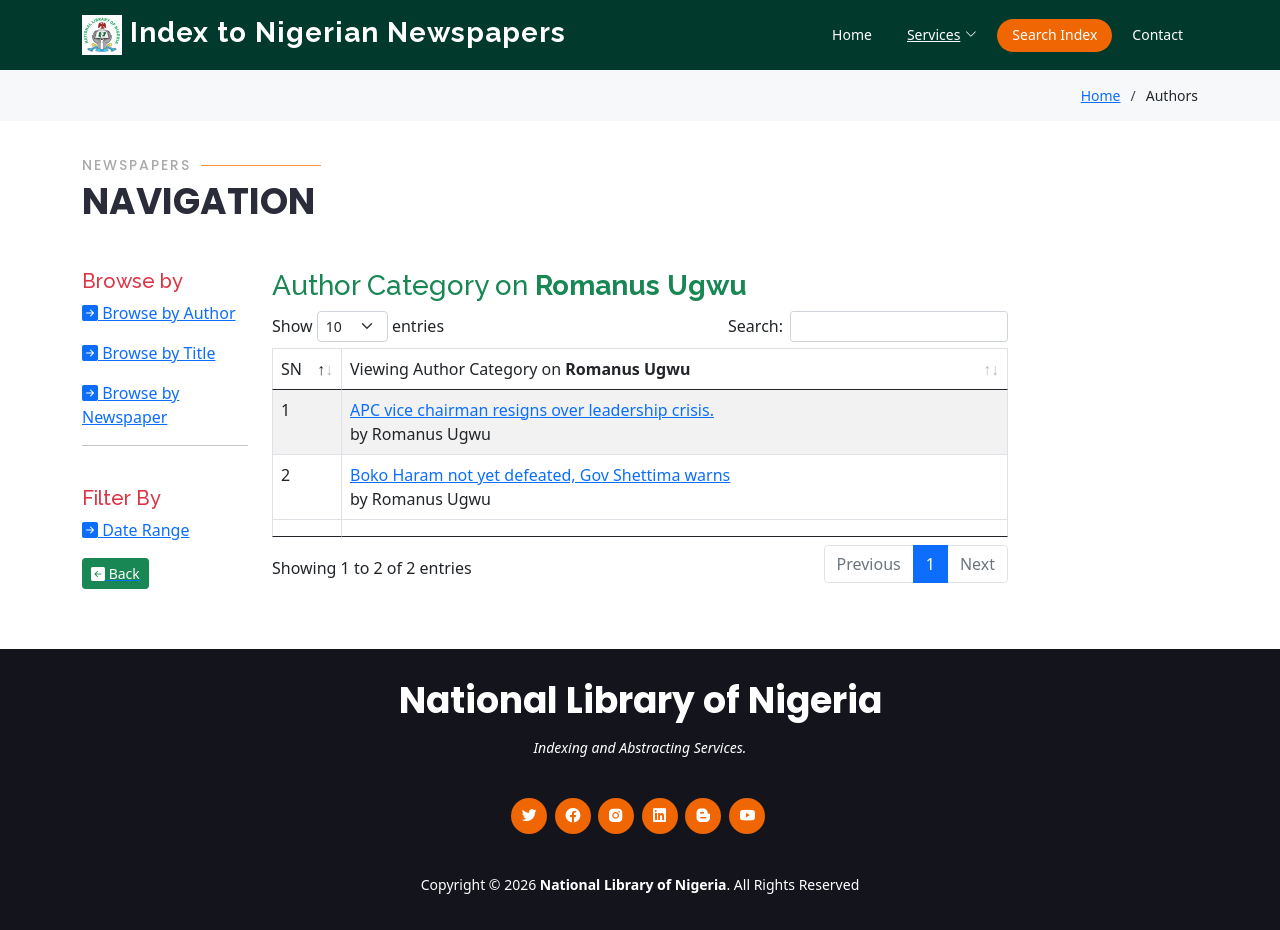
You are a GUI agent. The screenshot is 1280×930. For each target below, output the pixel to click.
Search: (868, 326)
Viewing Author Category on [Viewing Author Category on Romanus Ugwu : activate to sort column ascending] (520, 369)
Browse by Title (156, 353)
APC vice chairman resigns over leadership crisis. (532, 410)
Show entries (358, 326)
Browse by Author (167, 313)
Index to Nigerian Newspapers (324, 32)
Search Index (1054, 34)
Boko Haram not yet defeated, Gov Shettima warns (540, 475)
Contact (1157, 34)
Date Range (143, 530)
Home (852, 34)
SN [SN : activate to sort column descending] (291, 369)
